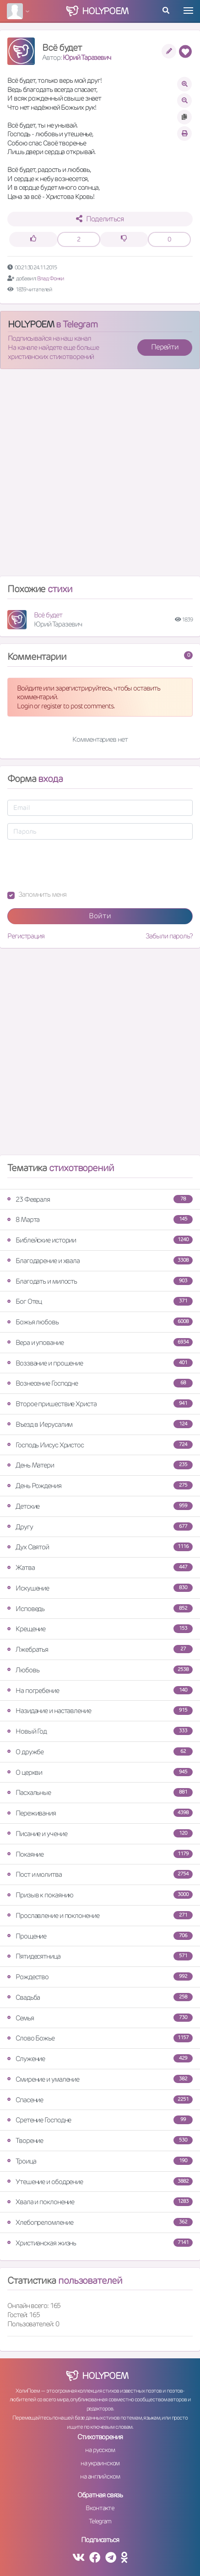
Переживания (100, 1813)
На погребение (100, 1690)
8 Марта (100, 1219)
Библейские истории (100, 1240)
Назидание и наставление (100, 1710)
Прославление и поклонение (100, 1915)
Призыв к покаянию (100, 1894)
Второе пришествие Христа (100, 1403)
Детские (100, 1506)
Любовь (100, 1670)
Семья (100, 2018)
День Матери (100, 1465)
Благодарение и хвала (100, 1260)
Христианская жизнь (100, 2243)
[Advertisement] (100, 476)
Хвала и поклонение (100, 2201)
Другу (100, 1526)
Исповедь (100, 1608)
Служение (100, 2058)
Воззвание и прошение (100, 1363)
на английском (100, 2476)
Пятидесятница (100, 1956)
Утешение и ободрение (100, 2181)
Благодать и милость (100, 1281)
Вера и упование (100, 1342)
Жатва (100, 1567)
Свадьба (100, 1997)
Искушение (100, 1588)
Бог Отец (100, 1301)
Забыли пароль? (169, 936)
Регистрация (25, 936)
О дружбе (100, 1751)
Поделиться (100, 219)
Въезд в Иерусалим (100, 1424)
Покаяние (100, 1854)
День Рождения (100, 1485)
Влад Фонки (50, 278)
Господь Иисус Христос (100, 1445)
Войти (100, 916)
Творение (100, 2140)
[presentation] (76, 865)
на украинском (100, 2463)
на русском (100, 2450)
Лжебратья (100, 1649)
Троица (100, 2161)
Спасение (100, 2099)
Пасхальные (100, 1792)
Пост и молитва (100, 1874)
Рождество (100, 1976)
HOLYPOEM (31, 324)
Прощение (100, 1936)
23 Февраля (100, 1199)
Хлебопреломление (100, 2222)
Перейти (164, 347)
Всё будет (48, 615)
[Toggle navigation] (188, 10)
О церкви (100, 1772)
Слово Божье (100, 2038)
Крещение (100, 1628)
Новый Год (100, 1731)
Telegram (100, 2521)
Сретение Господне (100, 2119)
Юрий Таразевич (87, 57)
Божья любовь (100, 1321)
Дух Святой (100, 1546)
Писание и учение (100, 1833)
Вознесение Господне (100, 1383)
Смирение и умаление (100, 2079)
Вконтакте (100, 2508)
